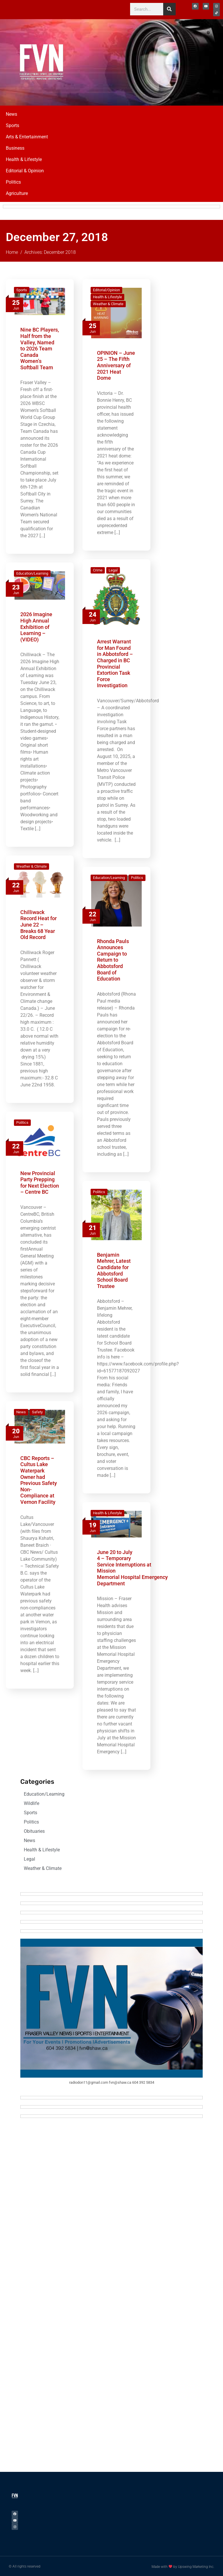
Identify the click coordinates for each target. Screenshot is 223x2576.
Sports (12, 124)
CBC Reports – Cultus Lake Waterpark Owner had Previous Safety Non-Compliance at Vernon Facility (38, 1479)
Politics (13, 181)
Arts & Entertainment (27, 136)
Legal (113, 569)
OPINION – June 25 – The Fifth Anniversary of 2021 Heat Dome (116, 364)
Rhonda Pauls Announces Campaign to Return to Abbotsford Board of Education (113, 959)
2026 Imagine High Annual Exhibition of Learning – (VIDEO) (36, 626)
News (11, 113)
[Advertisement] (177, 60)
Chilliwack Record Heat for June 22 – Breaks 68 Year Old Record (38, 923)
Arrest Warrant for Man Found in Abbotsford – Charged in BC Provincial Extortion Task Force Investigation (115, 663)
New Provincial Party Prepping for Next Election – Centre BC (39, 1181)
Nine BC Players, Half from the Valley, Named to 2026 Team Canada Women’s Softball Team (39, 348)
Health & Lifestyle (24, 158)
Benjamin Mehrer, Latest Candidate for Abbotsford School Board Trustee (114, 1269)
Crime (97, 569)
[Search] (169, 9)
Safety (37, 1411)
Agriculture (17, 192)
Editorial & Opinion (25, 170)
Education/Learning (32, 573)
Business (15, 147)
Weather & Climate (108, 303)
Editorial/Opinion (106, 289)
